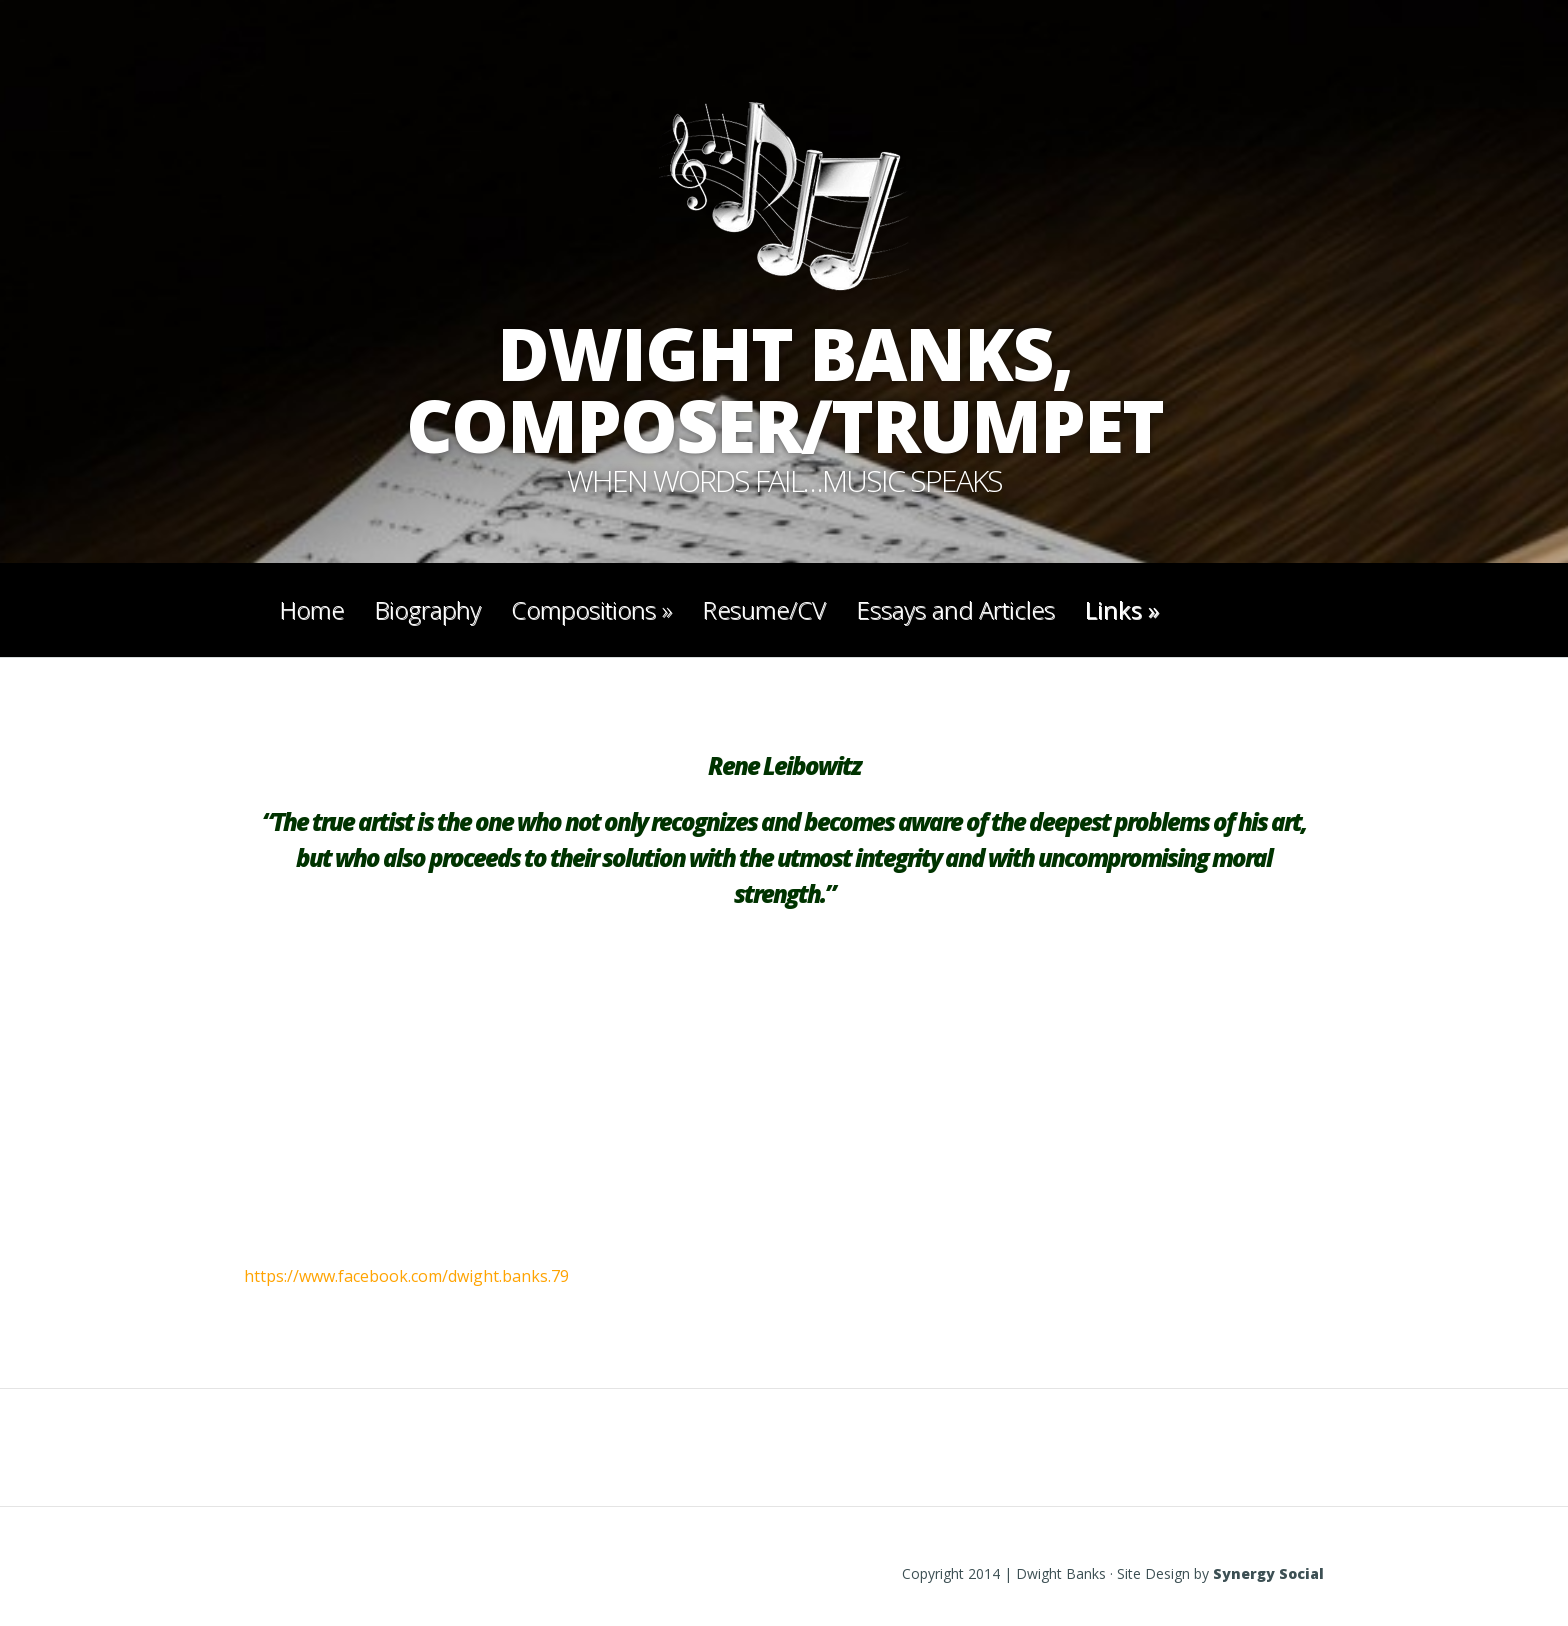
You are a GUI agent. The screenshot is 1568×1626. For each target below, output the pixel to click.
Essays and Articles (955, 609)
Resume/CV (764, 609)
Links (1122, 609)
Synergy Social (1268, 1573)
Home (311, 609)
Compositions (591, 609)
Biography (427, 609)
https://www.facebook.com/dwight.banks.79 (406, 1276)
